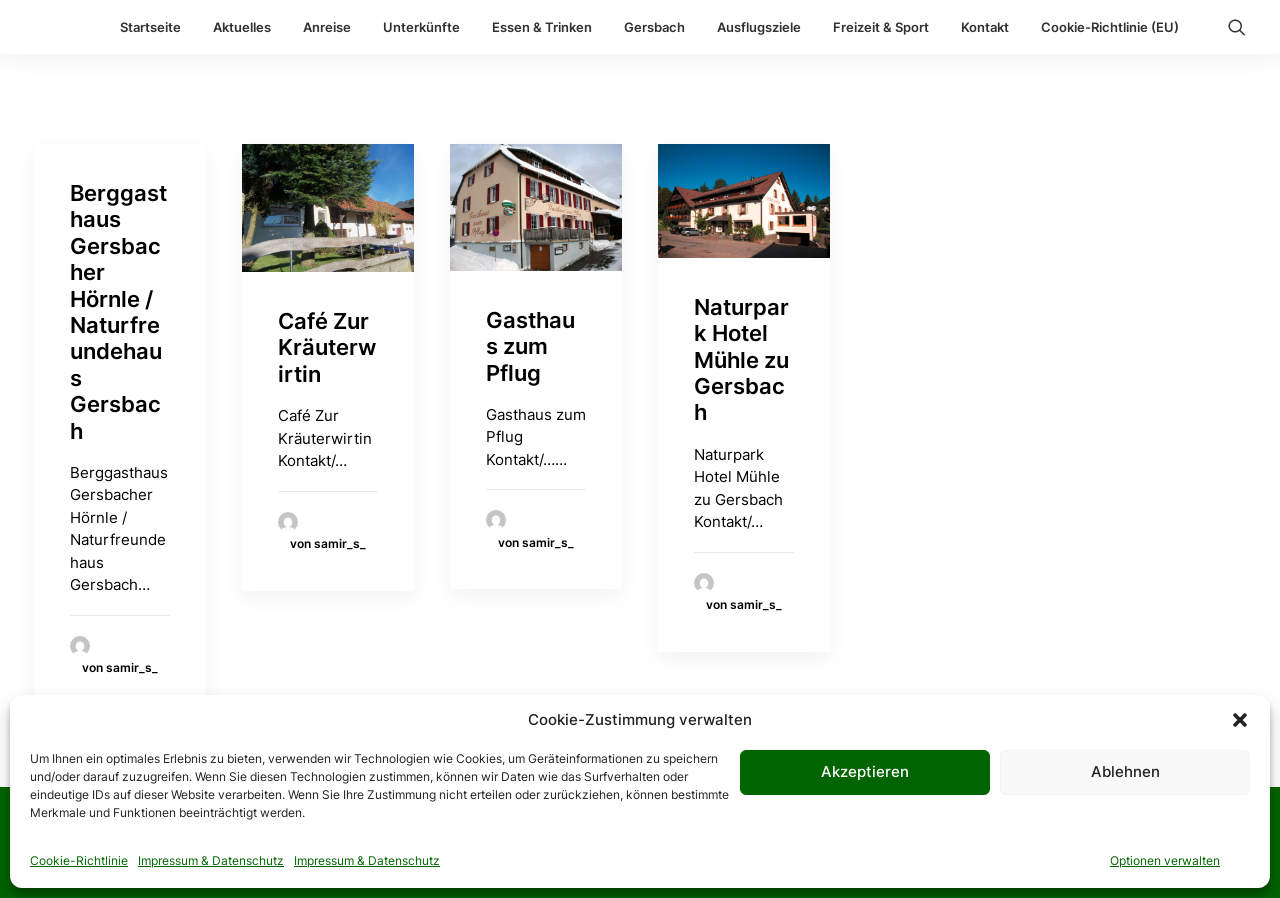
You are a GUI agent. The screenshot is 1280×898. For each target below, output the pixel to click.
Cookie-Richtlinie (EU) (1110, 27)
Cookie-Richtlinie (79, 860)
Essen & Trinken (542, 27)
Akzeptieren (865, 771)
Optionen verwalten (1165, 860)
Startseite (150, 27)
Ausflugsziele (759, 27)
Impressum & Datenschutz (211, 860)
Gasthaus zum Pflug (530, 346)
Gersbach (654, 27)
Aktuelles (242, 27)
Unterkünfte (421, 27)
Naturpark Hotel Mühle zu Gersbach (741, 360)
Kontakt (985, 27)
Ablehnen (1125, 771)
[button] (1240, 720)
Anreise (327, 27)
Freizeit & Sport (881, 27)
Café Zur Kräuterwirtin (327, 347)
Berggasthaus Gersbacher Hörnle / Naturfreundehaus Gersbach (118, 312)
